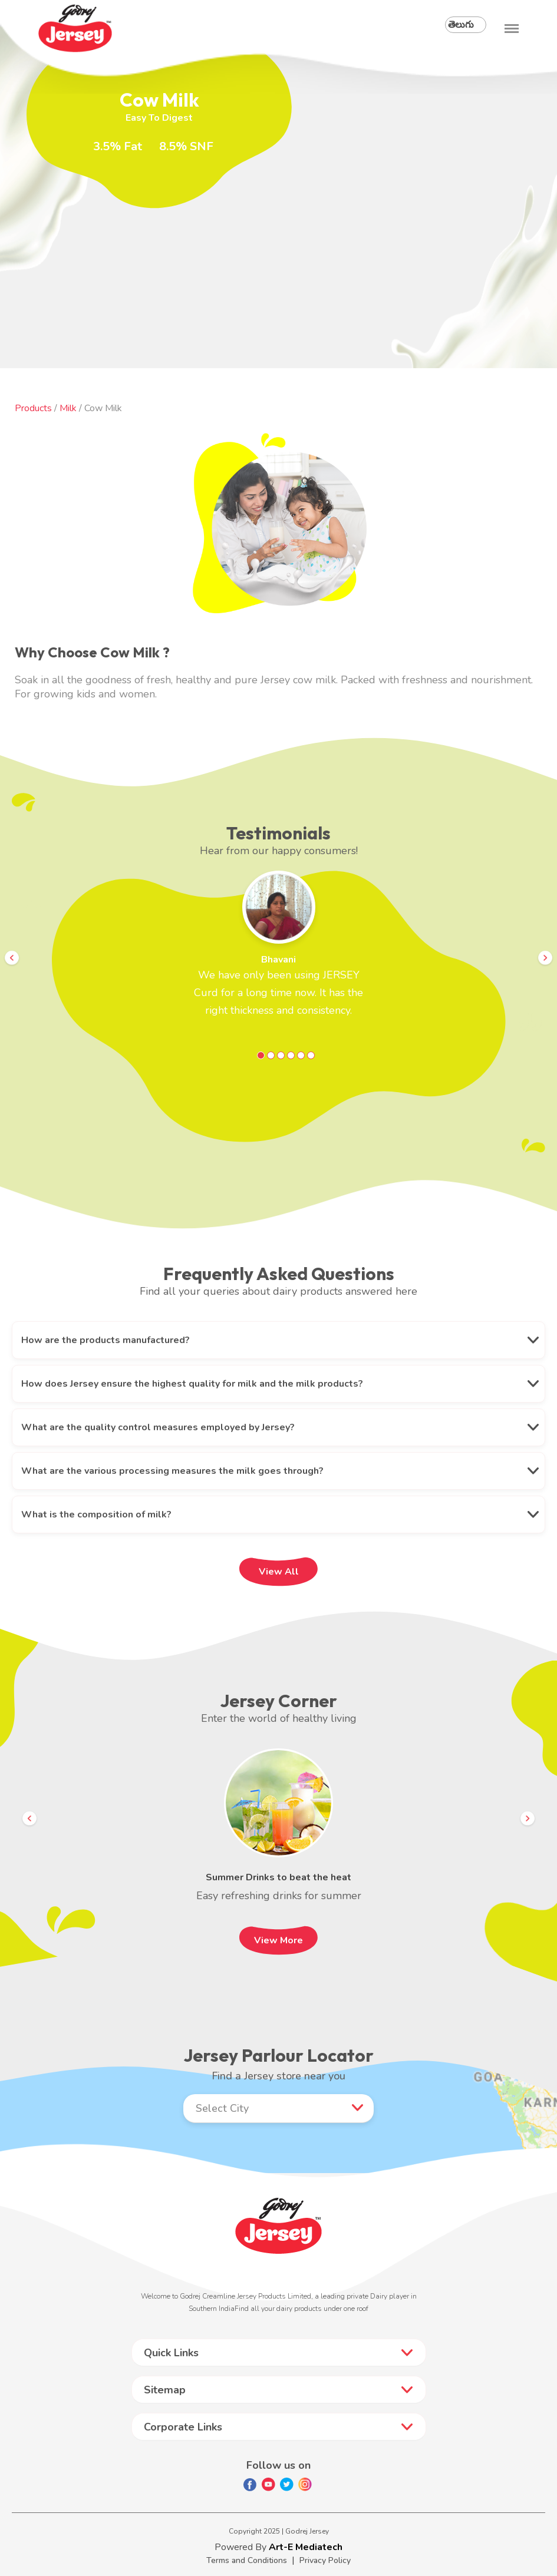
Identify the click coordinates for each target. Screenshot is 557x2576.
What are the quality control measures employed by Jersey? (158, 1427)
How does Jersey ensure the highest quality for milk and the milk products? (192, 1383)
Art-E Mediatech (305, 2547)
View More (278, 1940)
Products (33, 408)
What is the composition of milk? (96, 1514)
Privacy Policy (325, 2560)
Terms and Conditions (246, 2560)
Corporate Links (183, 2427)
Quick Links (171, 2353)
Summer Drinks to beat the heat (278, 1877)
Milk (69, 408)
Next (545, 958)
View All (279, 1571)
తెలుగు (461, 24)
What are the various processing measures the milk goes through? (172, 1470)
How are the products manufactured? (105, 1340)
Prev (12, 958)
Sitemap (165, 2390)
